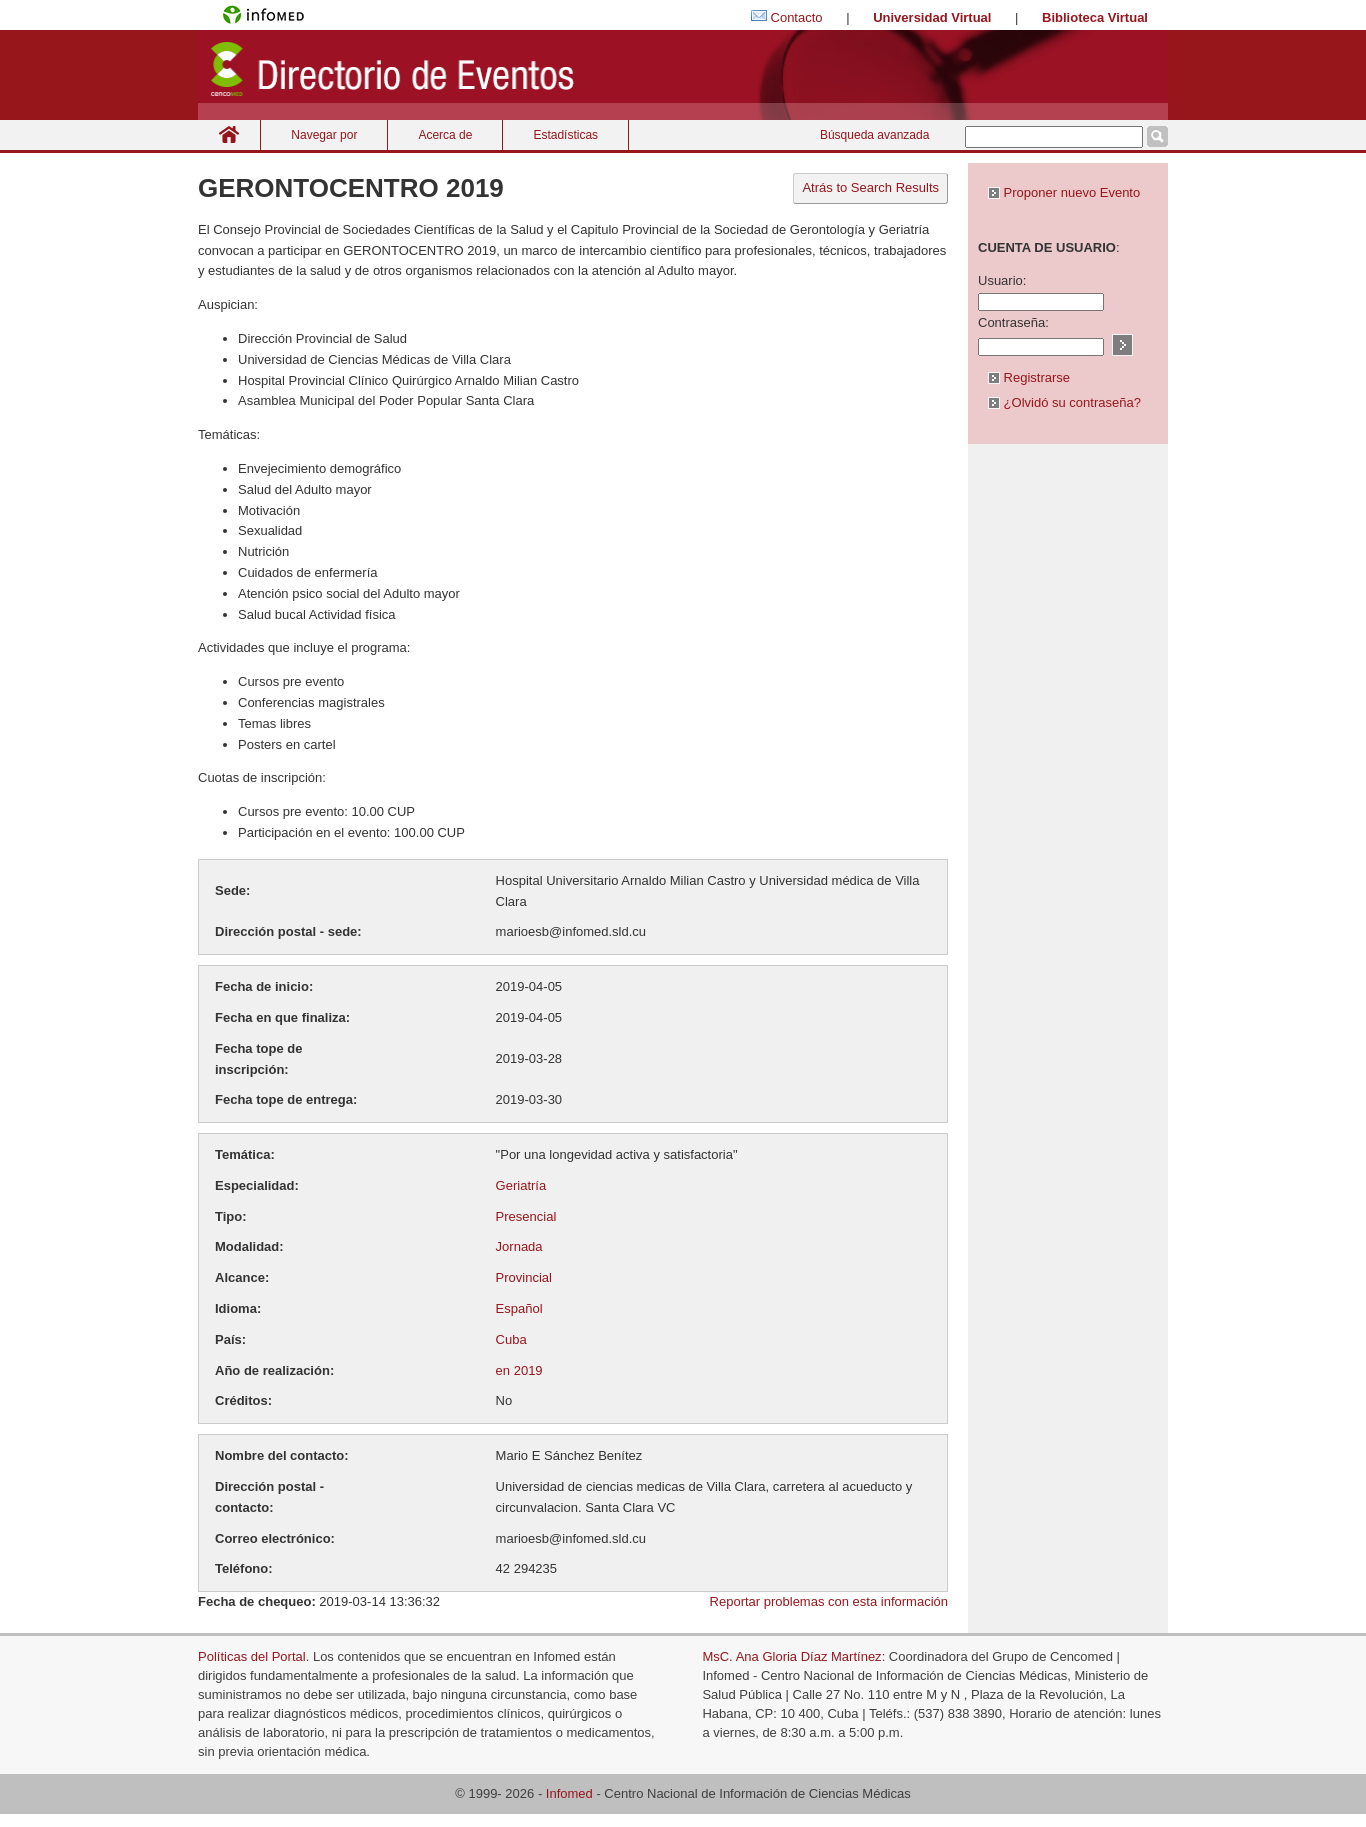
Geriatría (521, 1185)
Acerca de (445, 135)
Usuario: (1002, 280)
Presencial (526, 1216)
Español (519, 1308)
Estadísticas (565, 135)
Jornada (519, 1246)
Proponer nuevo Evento (1064, 192)
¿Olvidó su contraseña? (1064, 402)
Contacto (797, 17)
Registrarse (1029, 377)
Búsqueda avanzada (874, 135)
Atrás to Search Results (870, 187)
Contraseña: (1013, 322)
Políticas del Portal (252, 1656)
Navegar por (324, 135)
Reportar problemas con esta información (829, 1601)
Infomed (569, 1793)
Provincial (524, 1277)
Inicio (229, 134)
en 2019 (519, 1370)
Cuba (511, 1339)
